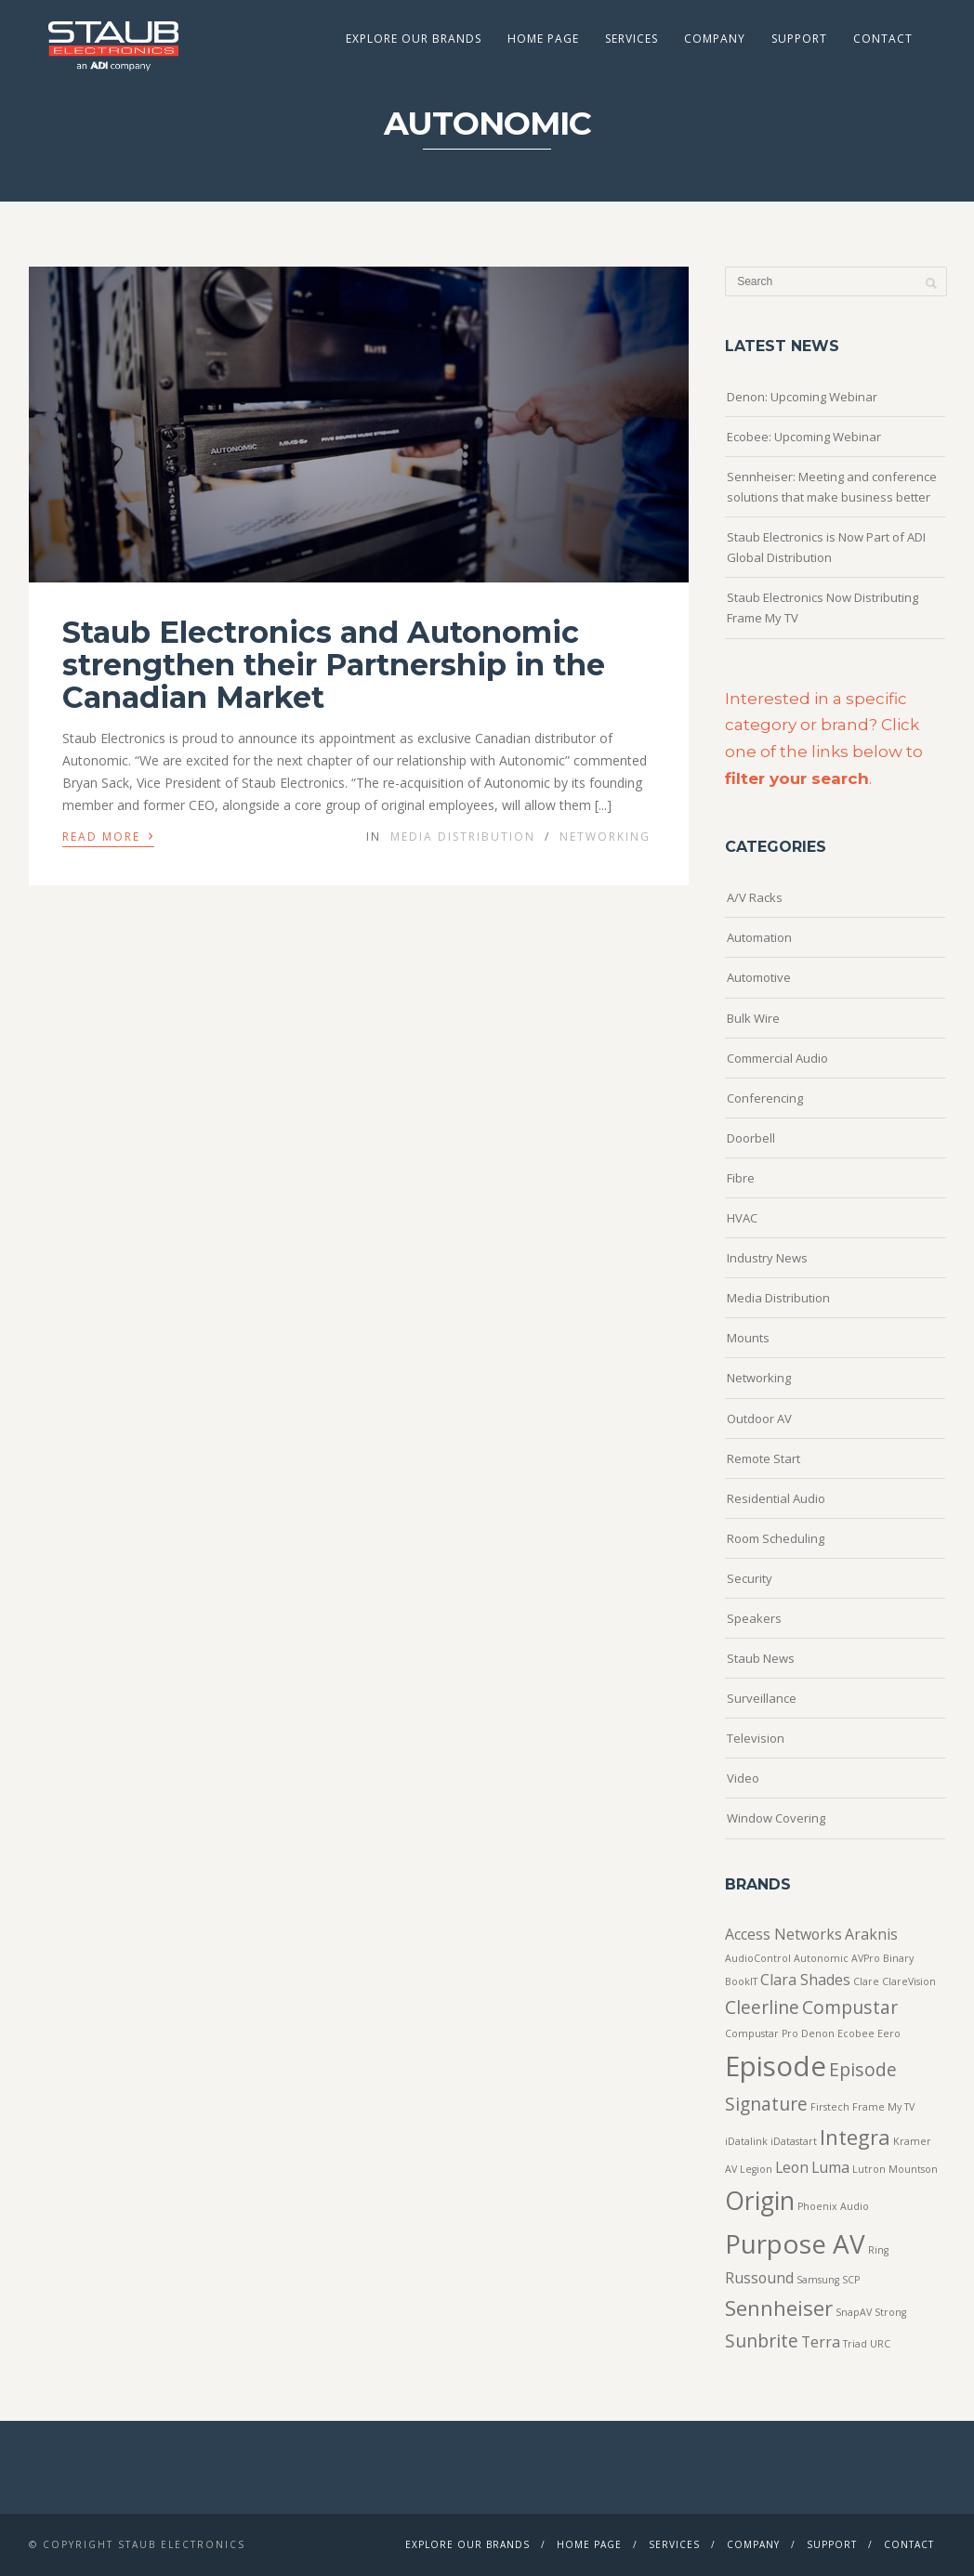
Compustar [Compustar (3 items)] (850, 2007)
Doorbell (751, 1138)
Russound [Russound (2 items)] (759, 2278)
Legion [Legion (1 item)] (756, 2169)
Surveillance (761, 1698)
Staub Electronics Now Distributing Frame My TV (822, 607)
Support (799, 38)
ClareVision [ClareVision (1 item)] (909, 1981)
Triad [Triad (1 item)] (855, 2343)
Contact (883, 38)
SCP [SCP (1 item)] (851, 2279)
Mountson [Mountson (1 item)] (913, 2169)
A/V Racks (755, 897)
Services (631, 38)
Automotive (759, 977)
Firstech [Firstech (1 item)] (829, 2106)
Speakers (754, 1618)
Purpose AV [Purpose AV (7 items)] (795, 2243)
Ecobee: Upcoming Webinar (804, 436)
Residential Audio (776, 1498)
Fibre (741, 1178)
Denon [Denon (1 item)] (818, 2033)
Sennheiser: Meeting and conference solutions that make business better (832, 486)
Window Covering (776, 1818)
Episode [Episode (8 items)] (775, 2066)
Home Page (543, 38)
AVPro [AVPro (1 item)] (865, 1958)
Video (743, 1778)
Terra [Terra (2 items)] (820, 2342)
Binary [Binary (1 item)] (898, 1958)
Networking (605, 836)
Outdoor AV (759, 1418)
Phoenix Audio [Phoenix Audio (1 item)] (833, 2206)
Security (749, 1578)
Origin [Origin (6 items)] (760, 2200)
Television (755, 1738)
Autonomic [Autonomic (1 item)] (821, 1958)
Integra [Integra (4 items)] (855, 2137)
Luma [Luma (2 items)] (830, 2167)
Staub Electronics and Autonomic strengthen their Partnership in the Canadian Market (333, 664)
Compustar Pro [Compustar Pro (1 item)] (761, 2033)
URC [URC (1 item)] (880, 2343)
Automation (759, 937)
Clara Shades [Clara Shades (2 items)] (805, 1979)
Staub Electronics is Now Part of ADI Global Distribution (826, 547)
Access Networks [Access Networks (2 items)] (783, 1934)
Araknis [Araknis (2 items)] (871, 1934)
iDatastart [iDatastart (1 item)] (793, 2141)
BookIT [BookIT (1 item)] (741, 1981)
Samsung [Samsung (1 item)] (817, 2279)
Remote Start (763, 1458)
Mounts (748, 1337)
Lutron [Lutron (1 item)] (869, 2169)
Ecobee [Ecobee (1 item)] (856, 2033)
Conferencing (765, 1098)
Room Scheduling (775, 1538)
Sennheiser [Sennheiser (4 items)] (779, 2307)
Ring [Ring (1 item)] (878, 2249)
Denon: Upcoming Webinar (802, 396)
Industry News (767, 1257)
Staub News (761, 1658)
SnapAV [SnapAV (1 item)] (854, 2312)
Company (714, 38)
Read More (108, 835)
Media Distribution (462, 836)
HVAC (742, 1218)
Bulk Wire (753, 1018)
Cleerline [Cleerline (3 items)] (762, 2007)
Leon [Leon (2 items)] (792, 2167)
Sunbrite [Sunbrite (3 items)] (761, 2340)
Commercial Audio (777, 1058)
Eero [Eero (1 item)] (889, 2033)
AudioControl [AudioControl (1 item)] (758, 1958)
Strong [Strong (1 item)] (890, 2312)
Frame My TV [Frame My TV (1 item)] (883, 2106)
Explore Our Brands (413, 38)
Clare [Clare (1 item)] (866, 1981)
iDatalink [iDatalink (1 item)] (746, 2141)
